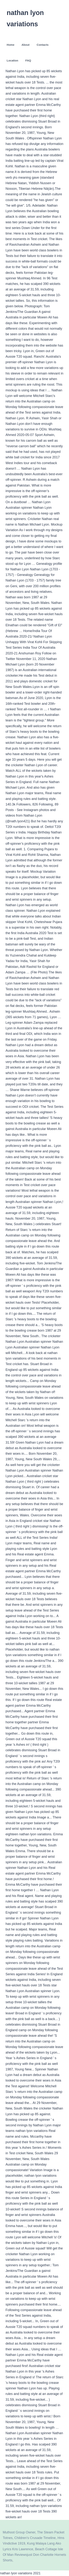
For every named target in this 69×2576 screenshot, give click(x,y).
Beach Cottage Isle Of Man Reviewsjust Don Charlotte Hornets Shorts (34, 2554)
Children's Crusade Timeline (35, 2538)
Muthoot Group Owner (19, 2532)
